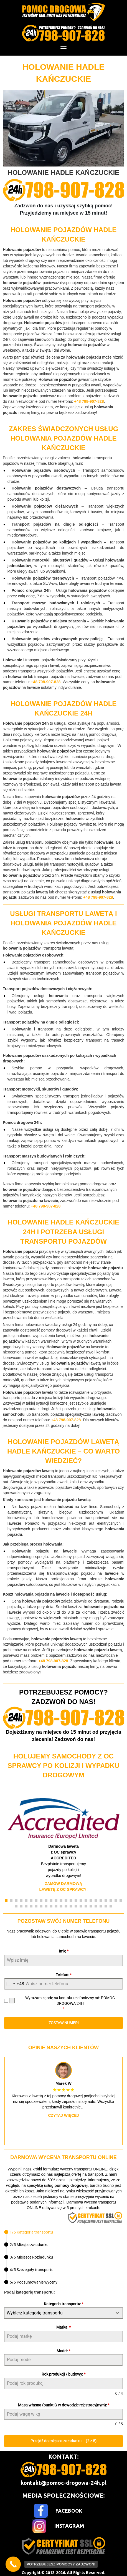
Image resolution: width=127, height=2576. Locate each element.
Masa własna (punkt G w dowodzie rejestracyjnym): (63, 2405)
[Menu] (63, 48)
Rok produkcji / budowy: (63, 2374)
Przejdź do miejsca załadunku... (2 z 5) (63, 2441)
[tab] (28, 2232)
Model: (63, 2351)
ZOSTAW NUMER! (64, 2023)
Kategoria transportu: (63, 2304)
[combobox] (14, 1984)
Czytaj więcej (63, 2115)
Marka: (63, 2327)
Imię (63, 1951)
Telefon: (64, 1975)
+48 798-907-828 (89, 401)
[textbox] (58, 2313)
